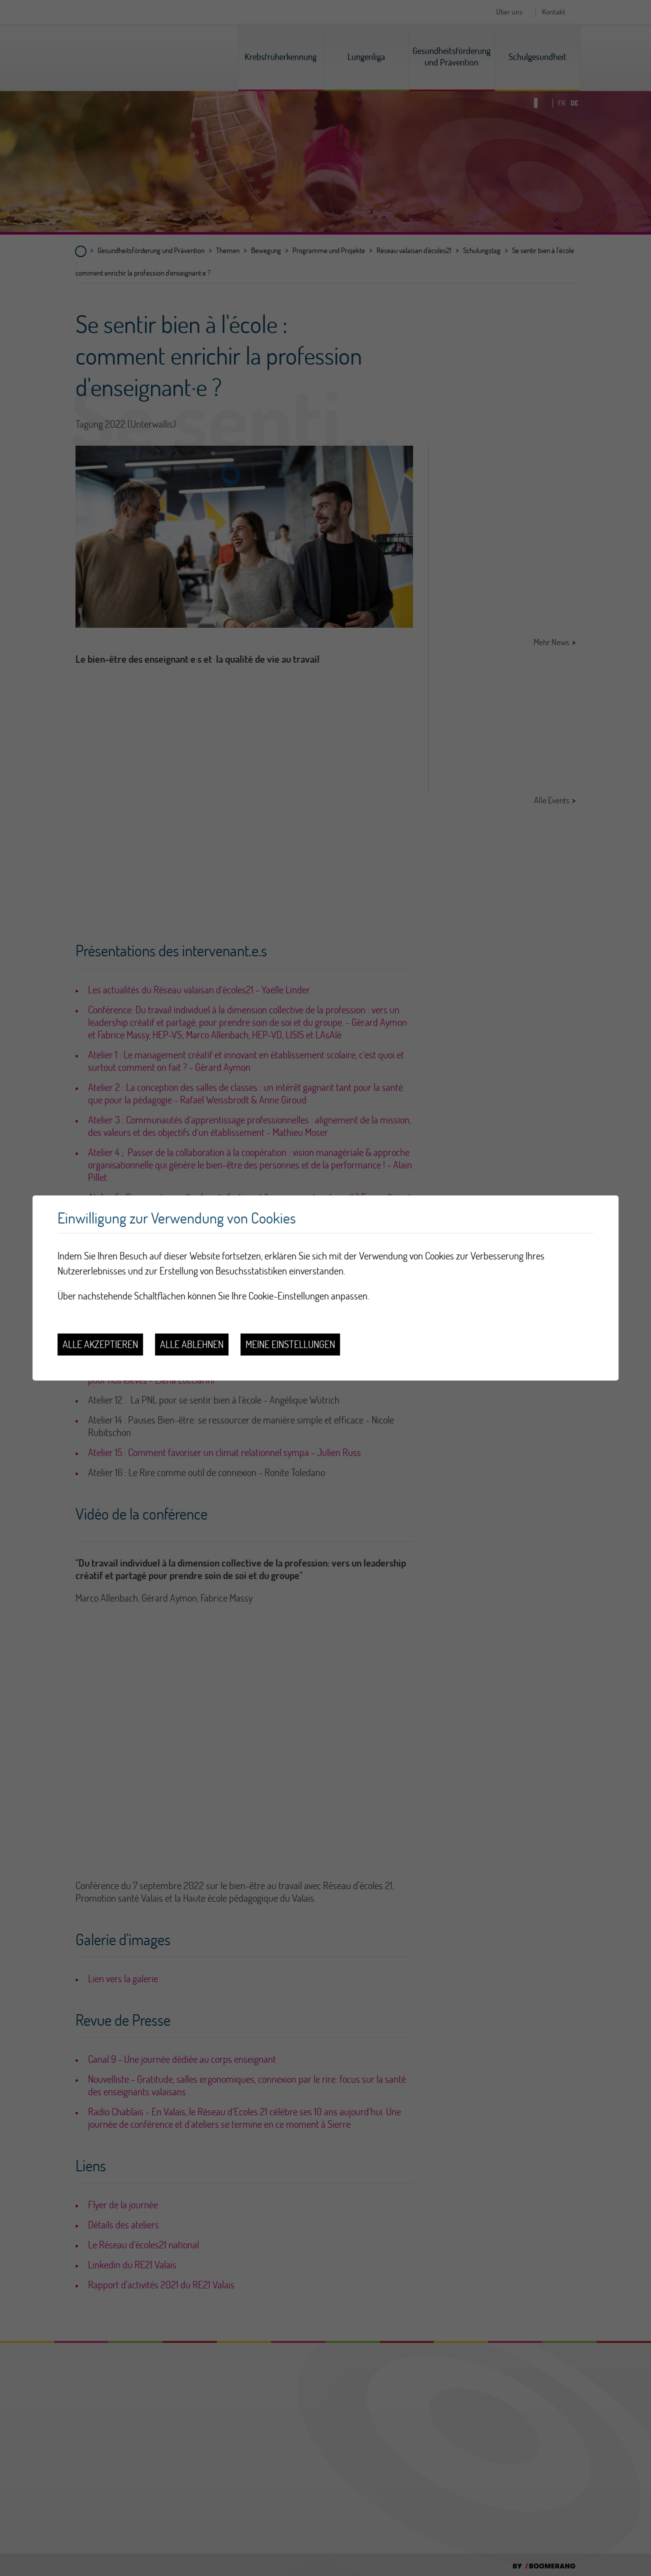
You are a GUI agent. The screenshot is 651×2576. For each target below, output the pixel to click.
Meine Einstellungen (290, 1344)
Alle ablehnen (192, 1344)
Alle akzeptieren (100, 1344)
